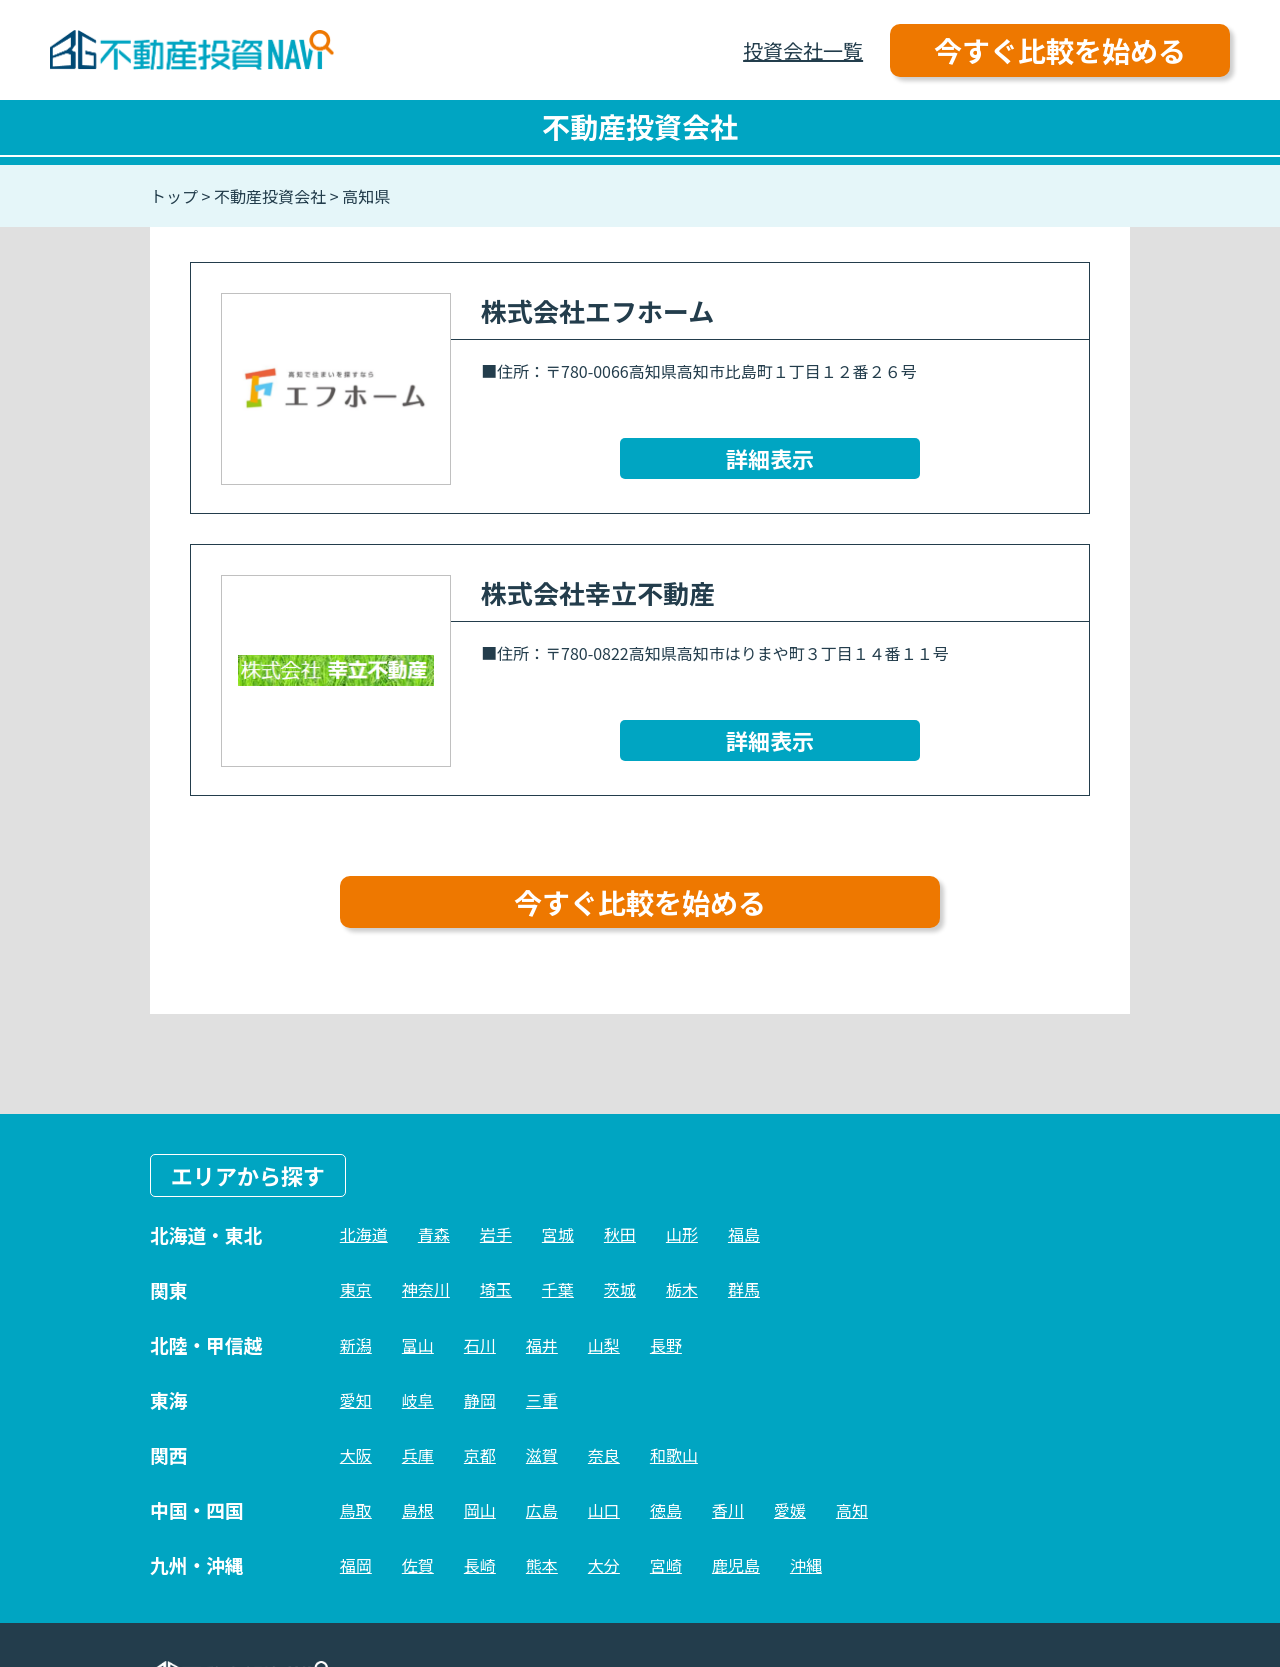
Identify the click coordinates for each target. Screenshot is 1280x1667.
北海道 (364, 1234)
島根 (418, 1510)
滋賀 (542, 1455)
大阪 (356, 1455)
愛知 (356, 1400)
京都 (480, 1455)
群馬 (744, 1289)
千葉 (558, 1289)
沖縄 (806, 1565)
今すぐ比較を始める (640, 902)
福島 (744, 1234)
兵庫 (418, 1455)
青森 (434, 1234)
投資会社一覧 (803, 50)
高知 (852, 1510)
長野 (666, 1345)
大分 (604, 1565)
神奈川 (426, 1289)
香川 (728, 1510)
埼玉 (496, 1289)
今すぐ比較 (1060, 50)
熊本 (542, 1565)
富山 (418, 1345)
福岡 (356, 1565)
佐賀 (418, 1565)
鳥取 (356, 1510)
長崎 (480, 1565)
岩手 (496, 1234)
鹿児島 (736, 1565)
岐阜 (418, 1400)
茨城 (620, 1289)
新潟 (356, 1345)
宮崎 (666, 1565)
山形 (682, 1234)
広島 (542, 1510)
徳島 (666, 1510)
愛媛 (790, 1510)
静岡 (480, 1400)
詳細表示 (770, 458)
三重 (542, 1400)
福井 (542, 1345)
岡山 (480, 1510)
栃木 (682, 1289)
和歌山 (674, 1455)
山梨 (604, 1345)
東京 (356, 1289)
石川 (480, 1345)
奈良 (604, 1455)
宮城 (558, 1234)
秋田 (620, 1234)
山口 (604, 1510)
